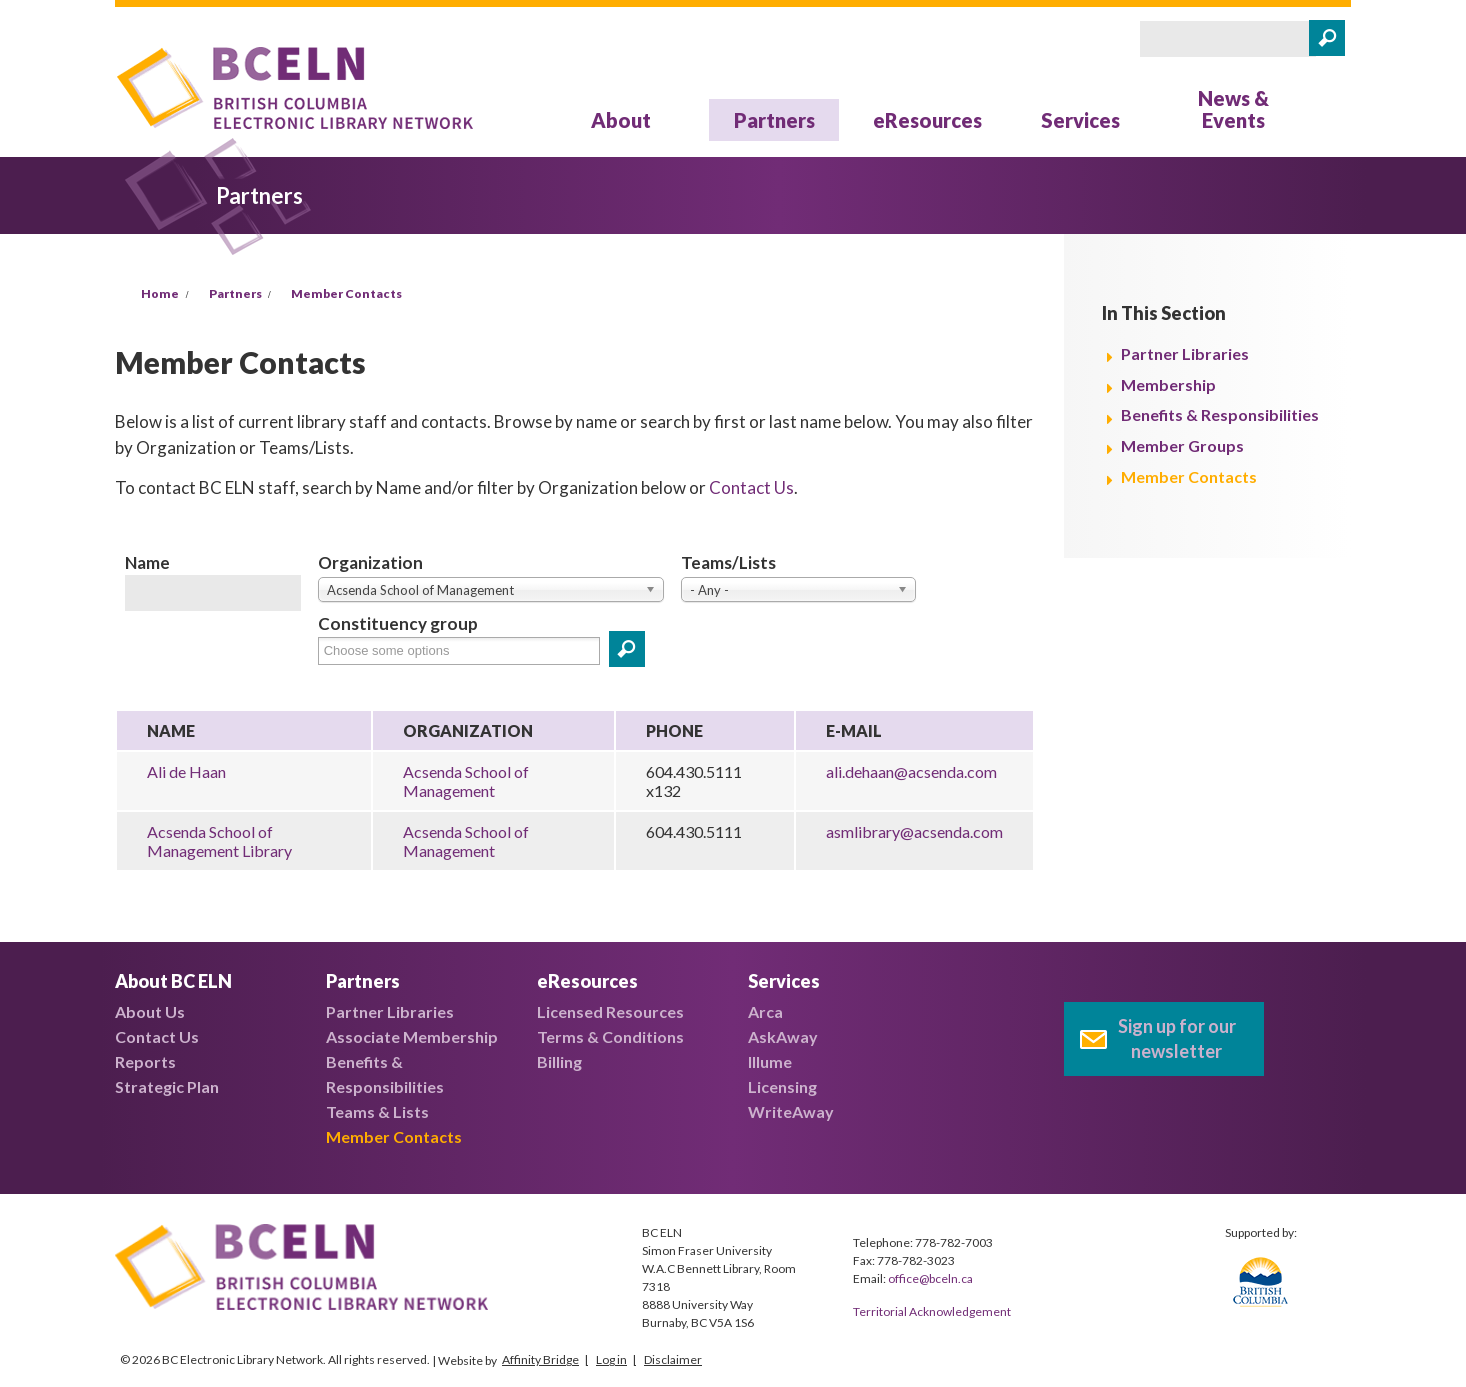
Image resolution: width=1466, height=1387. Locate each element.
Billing (559, 1061)
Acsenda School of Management (466, 781)
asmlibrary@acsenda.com (914, 831)
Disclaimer (673, 1359)
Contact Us (751, 487)
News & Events (1233, 109)
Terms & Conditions (610, 1036)
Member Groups (1182, 445)
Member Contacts (346, 293)
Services (1080, 120)
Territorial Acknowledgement (932, 1311)
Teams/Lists (728, 562)
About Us (150, 1011)
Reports (145, 1061)
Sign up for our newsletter (1177, 1038)
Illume (770, 1061)
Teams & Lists (377, 1111)
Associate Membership (412, 1036)
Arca (765, 1011)
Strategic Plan (167, 1086)
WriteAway (791, 1111)
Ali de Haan (186, 771)
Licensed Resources (610, 1011)
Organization (370, 562)
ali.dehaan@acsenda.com (911, 771)
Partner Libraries (1185, 353)
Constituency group (398, 623)
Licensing (782, 1086)
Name (147, 562)
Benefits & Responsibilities (1220, 414)
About (621, 120)
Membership (1168, 384)
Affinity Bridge (540, 1359)
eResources (927, 120)
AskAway (783, 1036)
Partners (774, 120)
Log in (611, 1359)
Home (160, 293)
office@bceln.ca (930, 1278)
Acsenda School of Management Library (219, 841)
